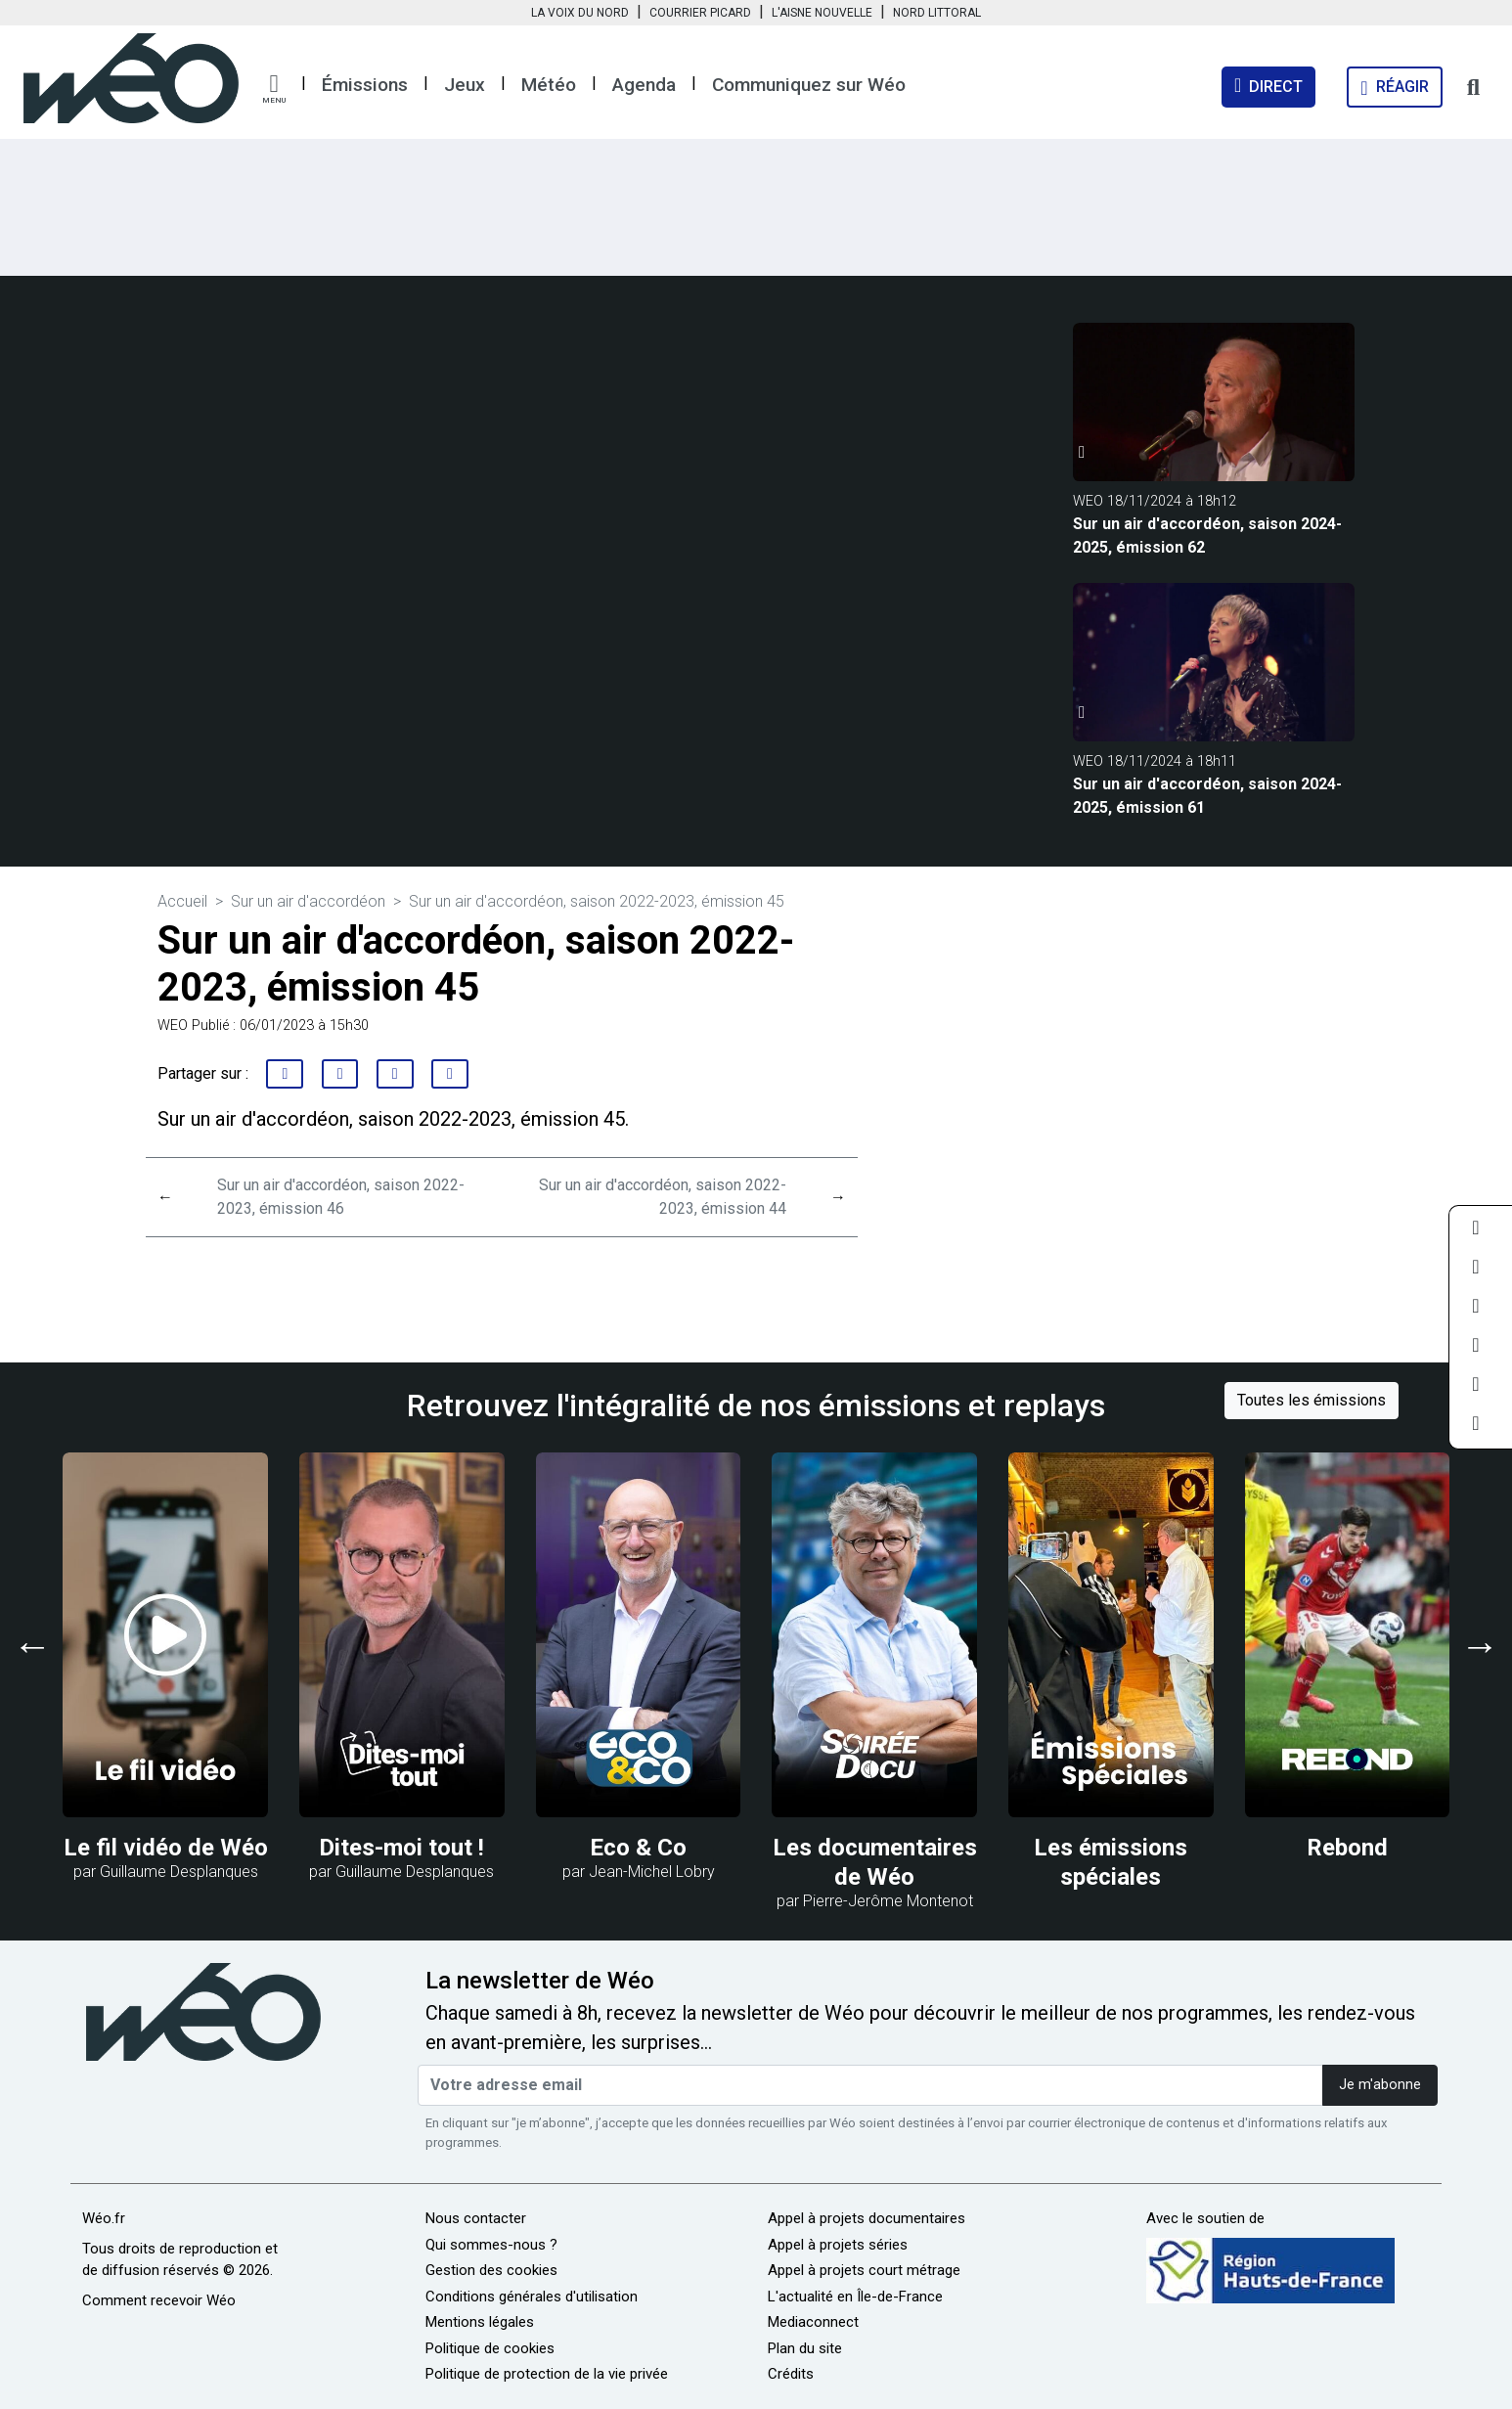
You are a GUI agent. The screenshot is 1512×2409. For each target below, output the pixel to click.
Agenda (644, 84)
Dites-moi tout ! (401, 1847)
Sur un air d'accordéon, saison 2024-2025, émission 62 (1207, 535)
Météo (548, 84)
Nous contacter (475, 2218)
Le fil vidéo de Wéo (166, 1847)
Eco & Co (638, 1847)
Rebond (1347, 1847)
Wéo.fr (103, 2218)
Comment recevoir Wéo (159, 2300)
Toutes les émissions (1311, 1400)
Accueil (182, 901)
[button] (274, 89)
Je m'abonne (1380, 2084)
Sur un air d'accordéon (308, 901)
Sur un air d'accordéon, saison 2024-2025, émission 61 (1207, 796)
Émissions (365, 84)
